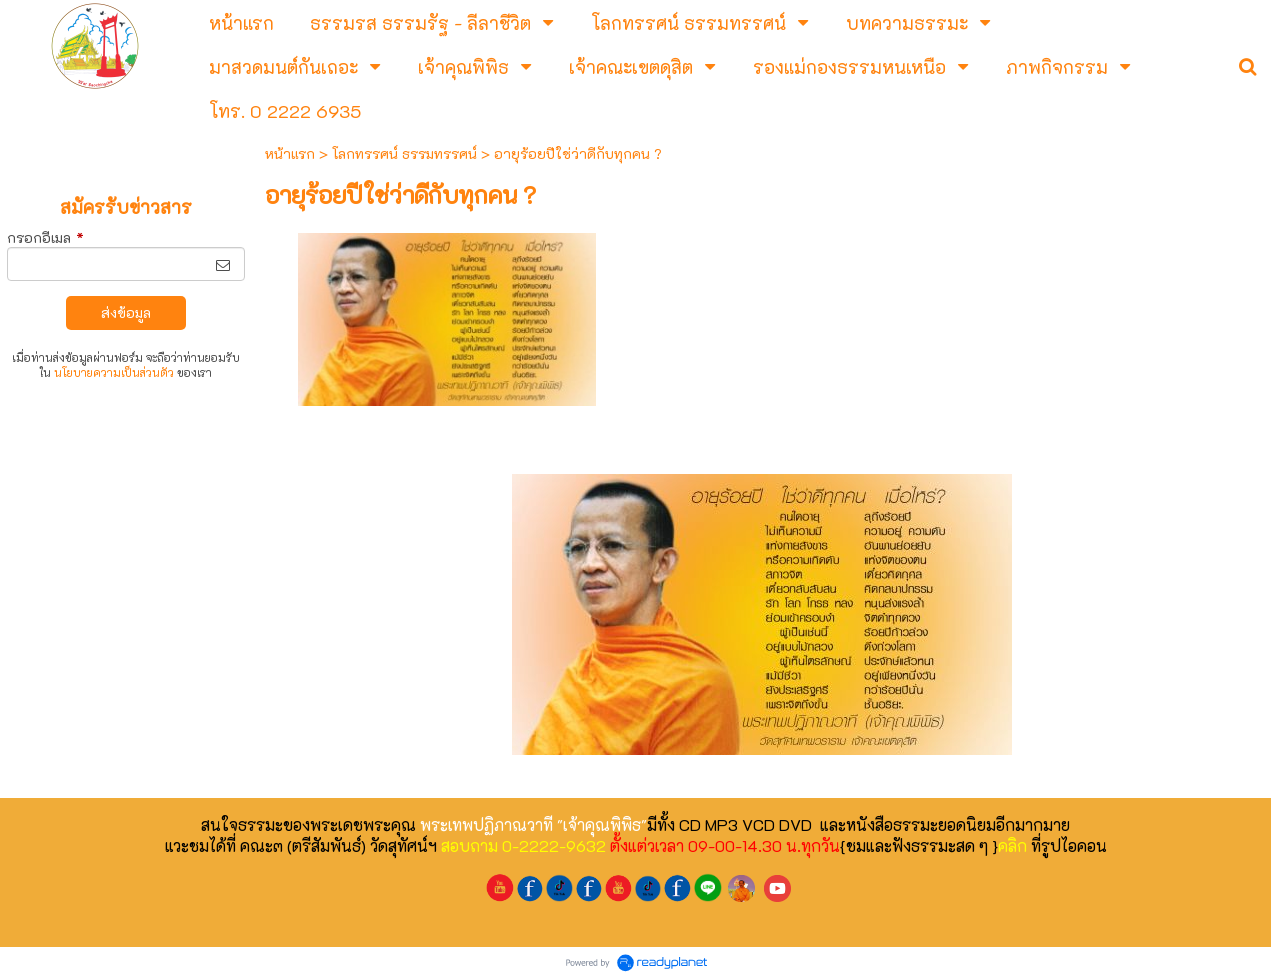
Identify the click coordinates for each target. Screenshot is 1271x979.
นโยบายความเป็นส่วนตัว (114, 372)
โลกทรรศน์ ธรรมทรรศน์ (404, 153)
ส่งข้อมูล (126, 312)
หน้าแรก (290, 153)
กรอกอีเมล (45, 237)
